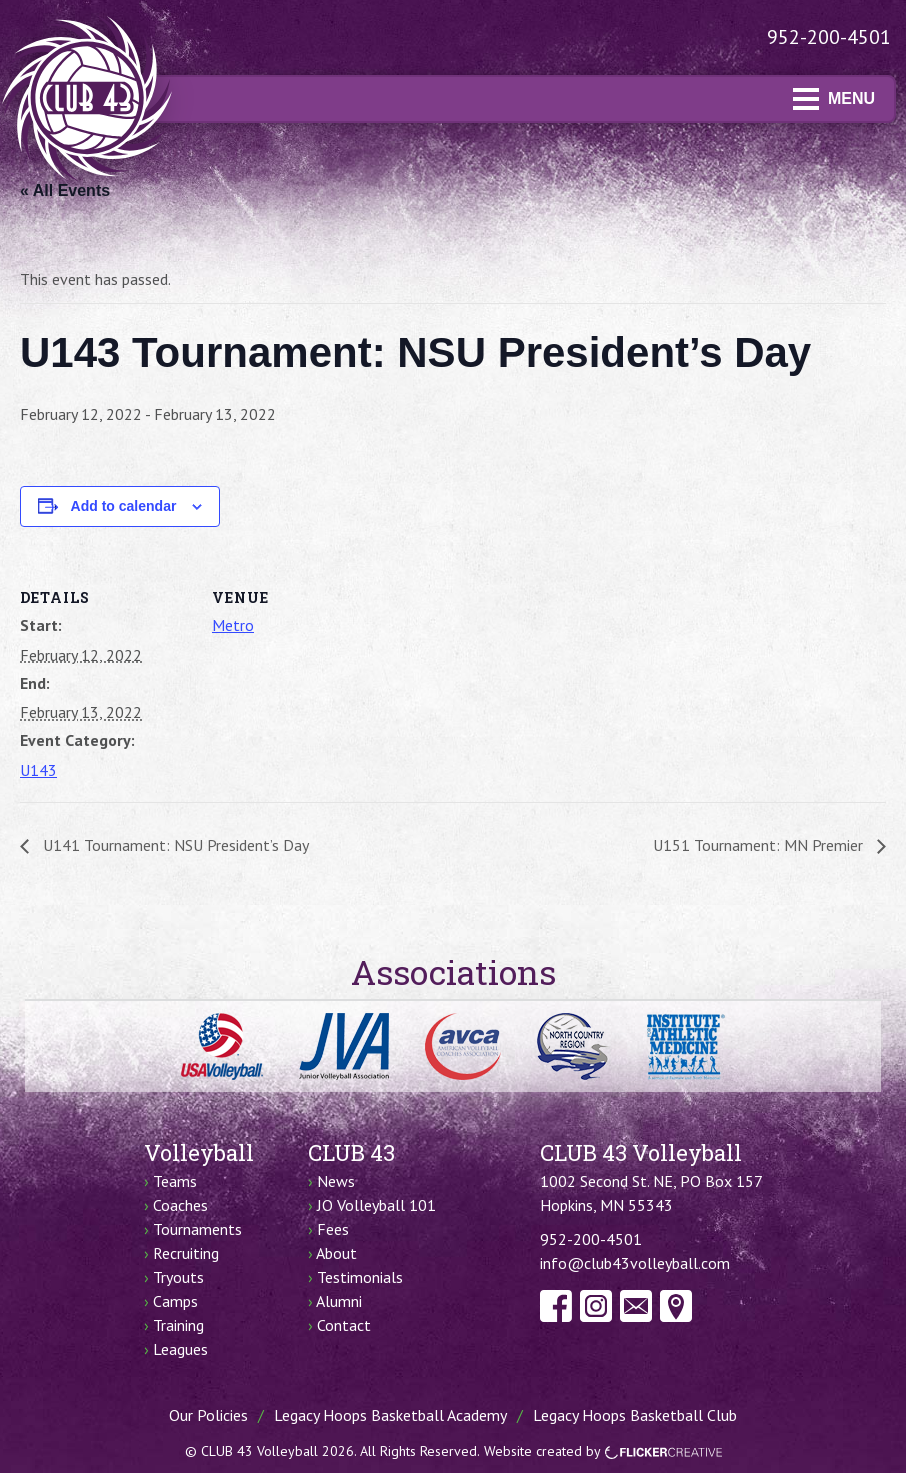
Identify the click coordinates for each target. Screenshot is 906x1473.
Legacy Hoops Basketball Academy (390, 1415)
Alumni (339, 1301)
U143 (38, 770)
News (336, 1181)
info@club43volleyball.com (635, 1263)
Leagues (180, 1349)
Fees (333, 1229)
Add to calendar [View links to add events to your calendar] (124, 506)
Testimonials (360, 1277)
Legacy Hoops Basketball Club (635, 1415)
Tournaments (197, 1229)
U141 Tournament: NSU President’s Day (174, 845)
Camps (175, 1301)
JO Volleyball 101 (376, 1205)
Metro (233, 625)
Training (178, 1325)
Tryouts (178, 1277)
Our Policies (208, 1415)
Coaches (180, 1205)
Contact (344, 1325)
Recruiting (186, 1253)
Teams (175, 1181)
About (336, 1253)
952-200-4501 (829, 37)
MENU (834, 98)
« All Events (65, 190)
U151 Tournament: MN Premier (760, 845)
